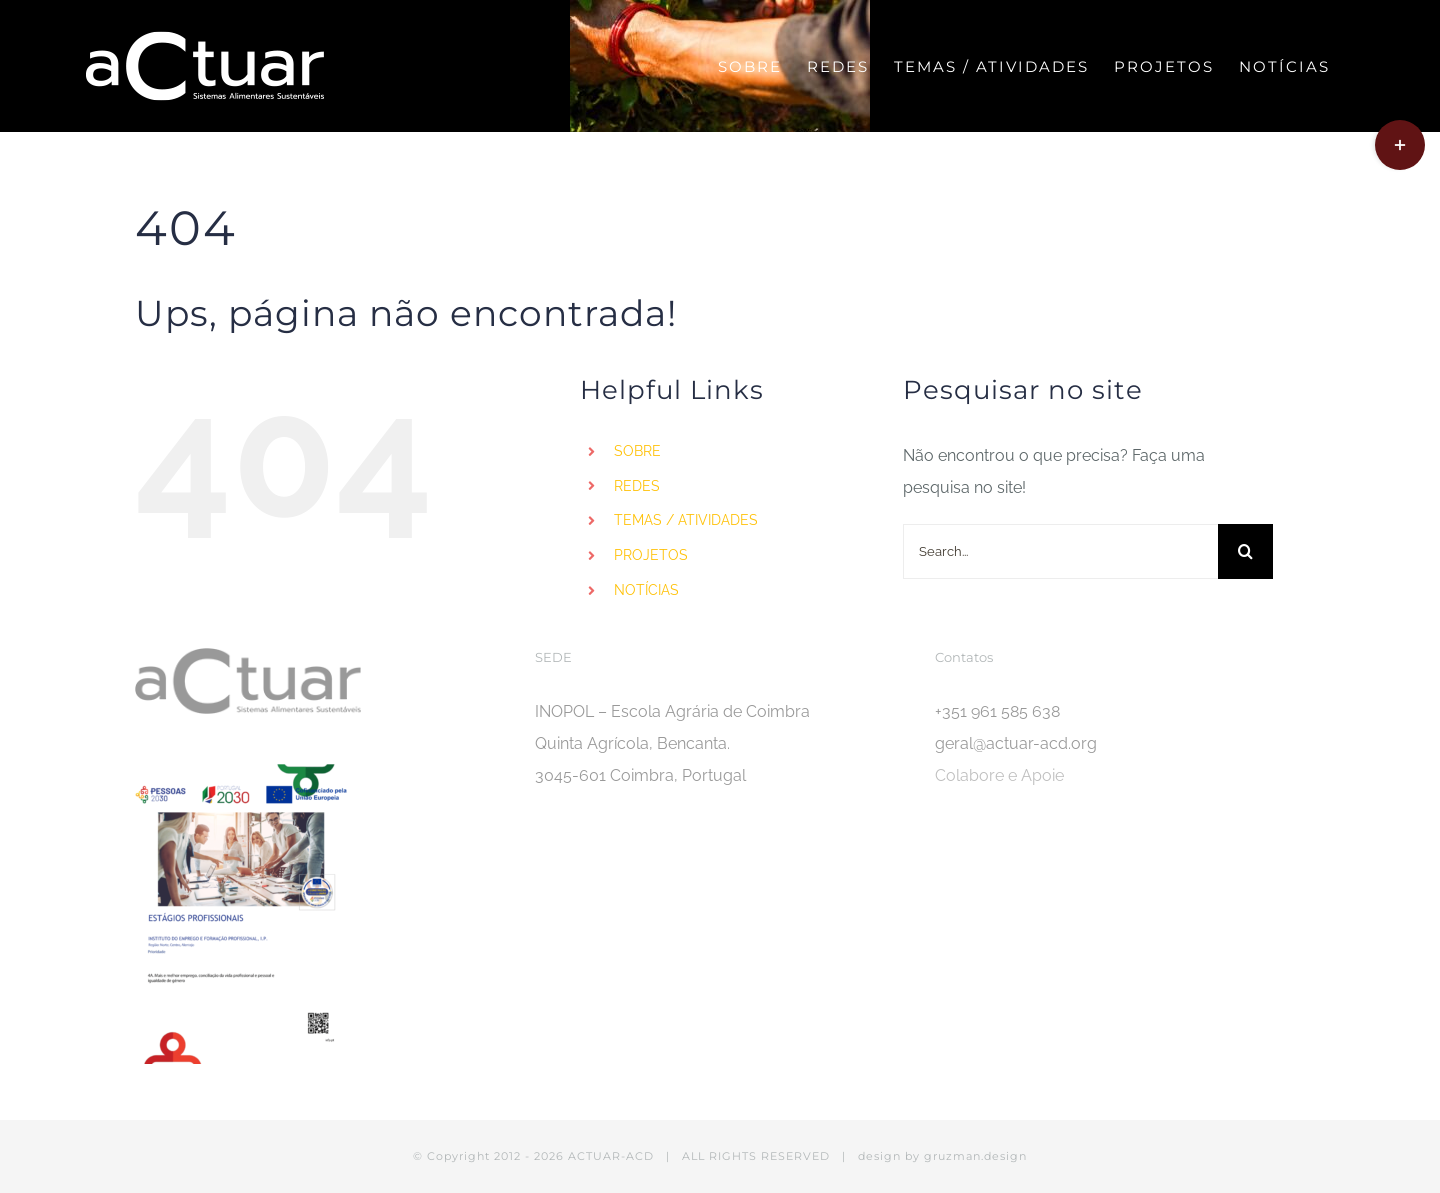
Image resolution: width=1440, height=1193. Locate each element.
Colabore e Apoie (999, 775)
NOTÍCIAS (646, 590)
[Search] (1245, 551)
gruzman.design (975, 1156)
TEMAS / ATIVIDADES (686, 520)
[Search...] (1060, 551)
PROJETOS (651, 555)
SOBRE (637, 451)
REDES (637, 486)
